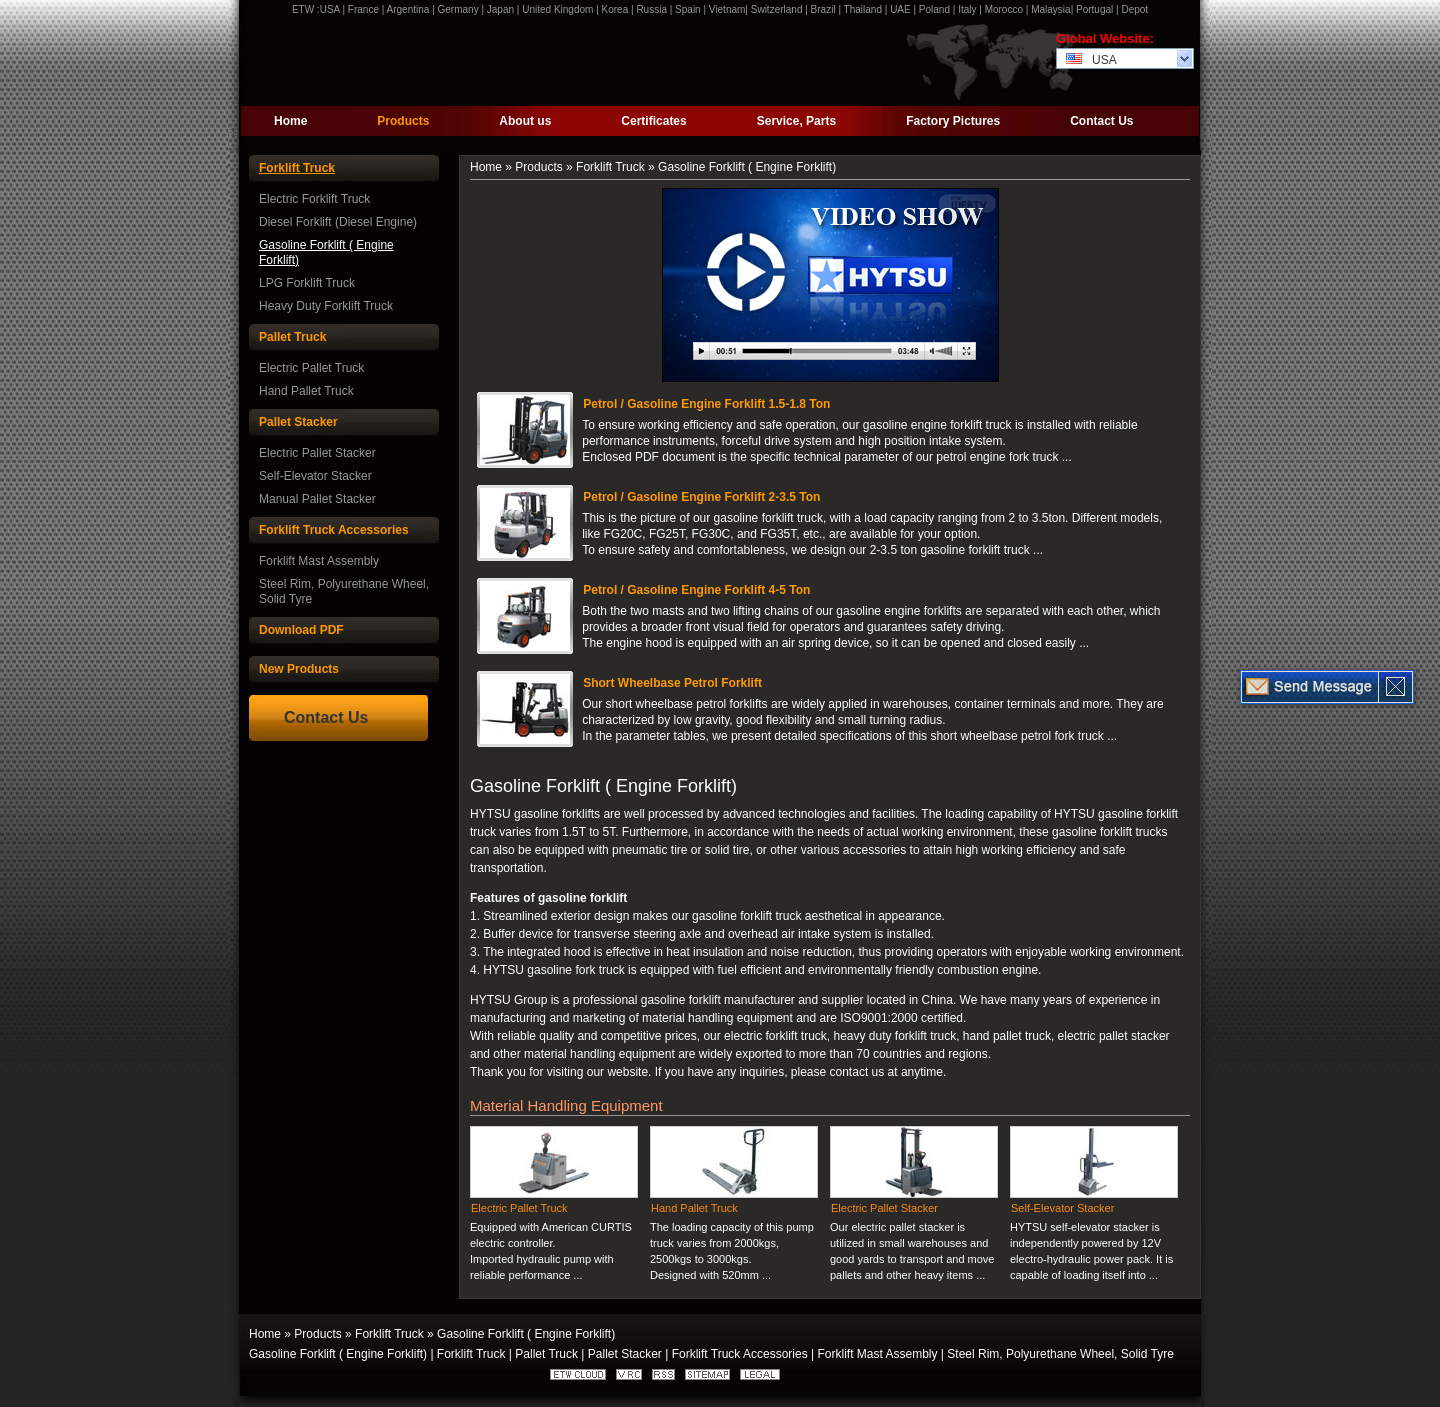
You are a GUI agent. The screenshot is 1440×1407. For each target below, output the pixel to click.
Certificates (653, 121)
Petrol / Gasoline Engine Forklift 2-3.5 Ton (701, 497)
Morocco (1004, 9)
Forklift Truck (297, 168)
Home (290, 121)
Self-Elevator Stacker (315, 476)
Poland (934, 9)
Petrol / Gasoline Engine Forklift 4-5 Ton (696, 590)
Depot (1134, 9)
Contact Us (1101, 121)
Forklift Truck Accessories (334, 530)
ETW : (306, 9)
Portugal (1094, 9)
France (363, 9)
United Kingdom (557, 9)
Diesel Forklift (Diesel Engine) (338, 222)
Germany (458, 9)
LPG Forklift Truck (307, 283)
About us (525, 121)
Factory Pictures (953, 121)
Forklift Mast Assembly (319, 561)
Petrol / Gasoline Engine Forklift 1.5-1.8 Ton (706, 404)
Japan (500, 9)
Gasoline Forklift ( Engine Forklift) (326, 252)
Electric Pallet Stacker (317, 453)
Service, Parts (796, 121)
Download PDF (301, 630)
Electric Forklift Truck (314, 199)
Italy (967, 9)
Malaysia (1050, 9)
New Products (299, 669)
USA (330, 9)
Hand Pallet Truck (306, 391)
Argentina (408, 9)
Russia (651, 9)
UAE (900, 9)
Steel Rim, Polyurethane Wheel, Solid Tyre (344, 591)
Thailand (863, 9)
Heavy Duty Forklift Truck (326, 306)
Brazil (823, 9)
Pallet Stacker (298, 422)
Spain (688, 9)
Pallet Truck (292, 337)
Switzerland (777, 9)
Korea (615, 9)
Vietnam (727, 9)
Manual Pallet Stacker (317, 499)
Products (403, 121)
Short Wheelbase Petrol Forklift (672, 683)
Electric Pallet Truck (311, 368)
